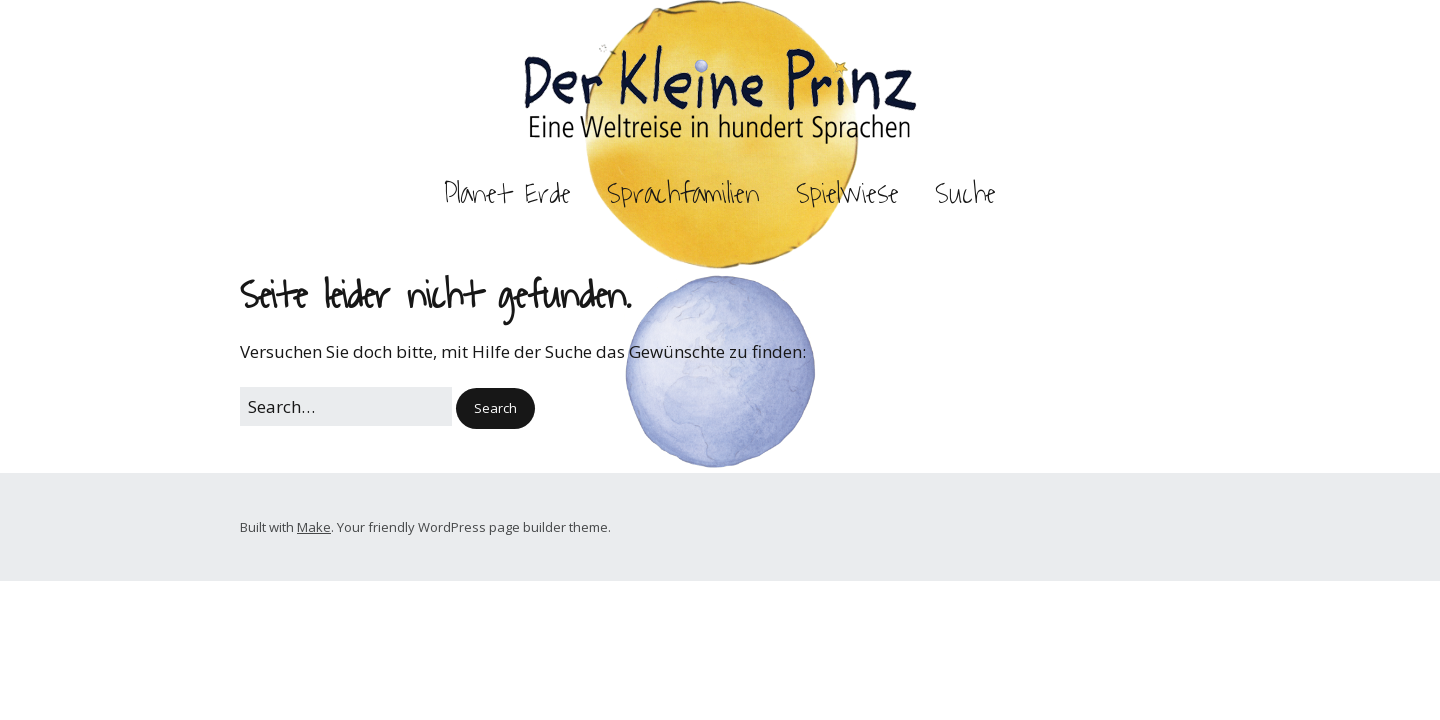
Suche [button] (965, 194)
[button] (495, 408)
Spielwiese (847, 194)
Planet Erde (507, 194)
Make (314, 527)
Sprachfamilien (683, 194)
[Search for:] (346, 406)
